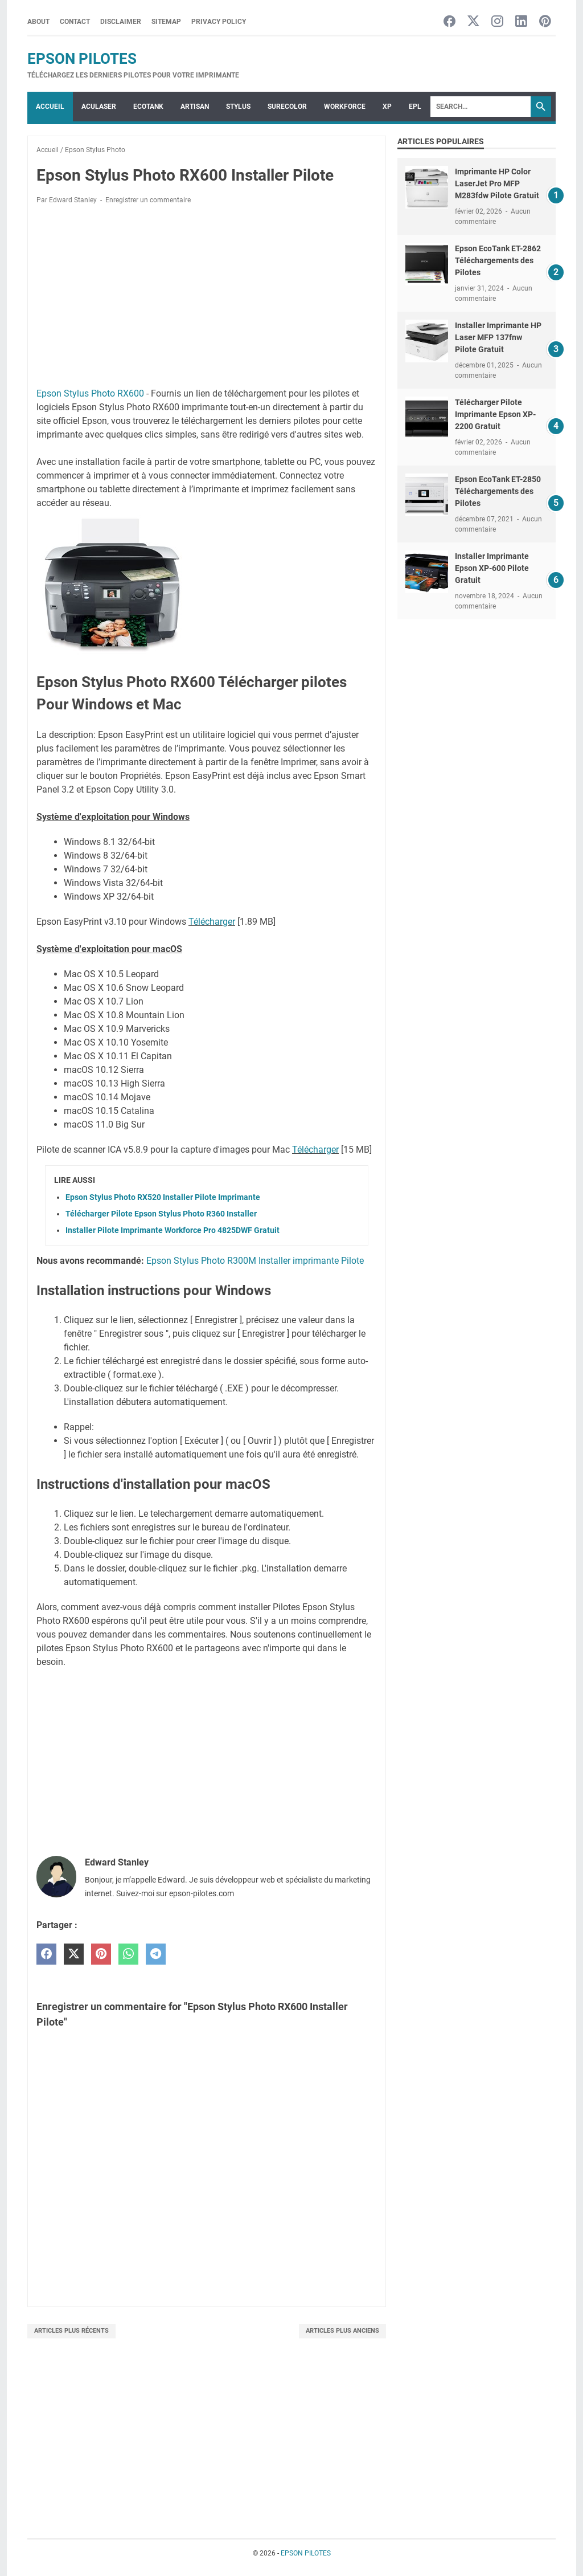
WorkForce (345, 107)
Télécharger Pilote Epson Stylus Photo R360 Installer (161, 1213)
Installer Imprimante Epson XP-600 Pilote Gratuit (492, 568)
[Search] (480, 106)
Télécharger (211, 921)
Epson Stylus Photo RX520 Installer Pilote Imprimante (162, 1197)
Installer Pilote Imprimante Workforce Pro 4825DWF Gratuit (172, 1230)
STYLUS (238, 107)
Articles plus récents (71, 2330)
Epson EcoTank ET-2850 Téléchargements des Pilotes (498, 491)
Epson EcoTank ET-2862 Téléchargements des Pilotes (498, 260)
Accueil (50, 107)
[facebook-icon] (449, 22)
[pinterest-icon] (545, 22)
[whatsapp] (128, 1954)
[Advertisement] (207, 298)
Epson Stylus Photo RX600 (90, 393)
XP (387, 107)
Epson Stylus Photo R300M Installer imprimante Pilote (255, 1260)
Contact (75, 22)
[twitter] (74, 1954)
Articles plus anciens (342, 2330)
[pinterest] (101, 1954)
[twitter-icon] (473, 22)
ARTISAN (194, 107)
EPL (415, 107)
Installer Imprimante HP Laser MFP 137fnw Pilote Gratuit (498, 337)
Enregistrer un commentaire (148, 200)
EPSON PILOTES (82, 58)
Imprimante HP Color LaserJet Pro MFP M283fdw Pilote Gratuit (497, 183)
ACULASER (98, 107)
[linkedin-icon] (521, 22)
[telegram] (156, 1954)
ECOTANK (148, 107)
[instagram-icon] (497, 22)
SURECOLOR (287, 107)
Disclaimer (120, 22)
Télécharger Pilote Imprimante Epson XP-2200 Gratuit (495, 414)
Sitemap (166, 22)
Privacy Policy (218, 22)
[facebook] (46, 1954)
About (38, 22)
